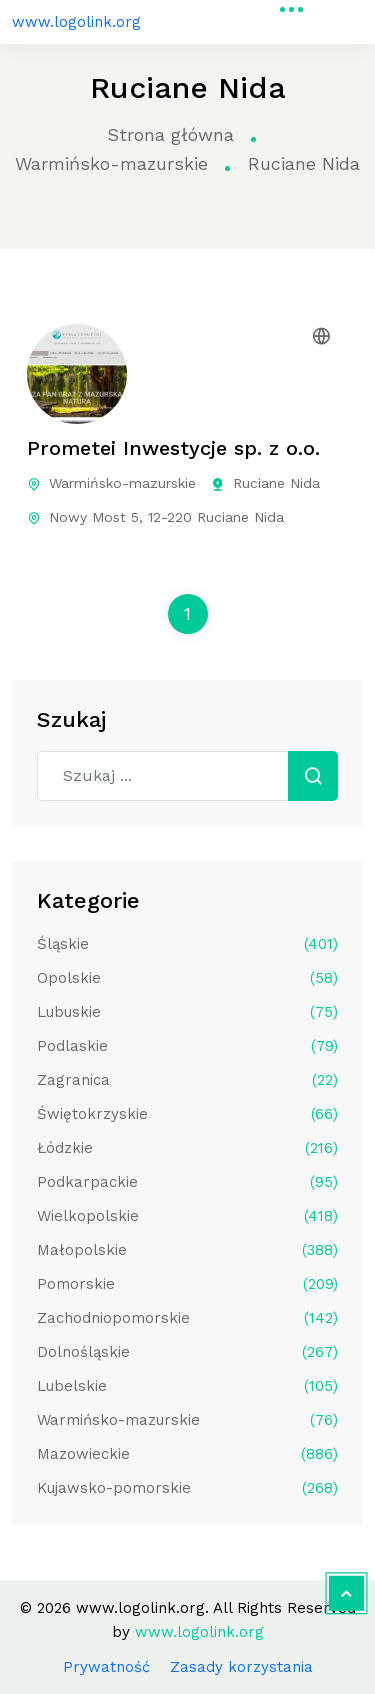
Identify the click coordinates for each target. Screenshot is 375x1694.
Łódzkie (187, 1148)
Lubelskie (187, 1386)
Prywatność (106, 1667)
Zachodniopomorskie (187, 1318)
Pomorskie (187, 1284)
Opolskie (187, 978)
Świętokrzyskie (187, 1114)
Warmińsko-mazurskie (111, 163)
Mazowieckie (187, 1454)
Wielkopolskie (187, 1216)
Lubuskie (187, 1012)
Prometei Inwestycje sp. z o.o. (173, 448)
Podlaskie (187, 1046)
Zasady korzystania (241, 1667)
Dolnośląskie (187, 1352)
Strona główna (170, 134)
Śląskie (187, 944)
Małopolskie (187, 1250)
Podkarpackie (187, 1182)
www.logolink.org (76, 22)
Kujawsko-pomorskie (187, 1488)
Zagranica (187, 1080)
